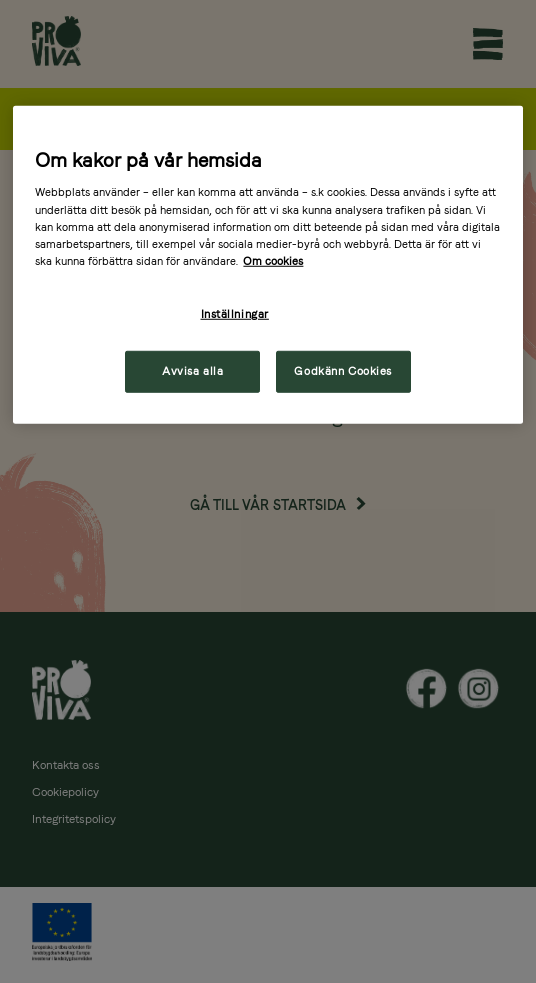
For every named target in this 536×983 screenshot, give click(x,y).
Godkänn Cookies (343, 370)
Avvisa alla (192, 370)
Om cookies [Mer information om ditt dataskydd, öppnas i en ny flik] (273, 260)
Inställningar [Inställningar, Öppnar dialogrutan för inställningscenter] (235, 314)
